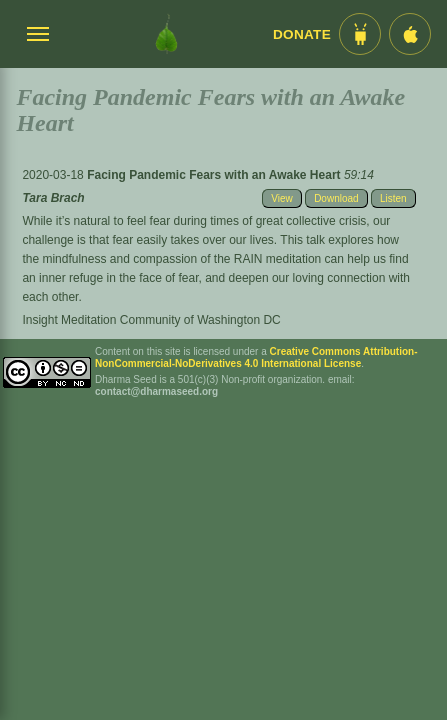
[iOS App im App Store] (410, 34)
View (282, 198)
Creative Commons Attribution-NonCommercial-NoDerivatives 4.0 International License (256, 357)
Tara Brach (53, 198)
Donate (302, 34)
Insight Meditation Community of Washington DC (151, 320)
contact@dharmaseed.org (156, 391)
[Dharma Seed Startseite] (166, 34)
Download (336, 198)
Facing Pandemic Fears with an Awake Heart (215, 175)
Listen (393, 198)
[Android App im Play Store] (360, 34)
